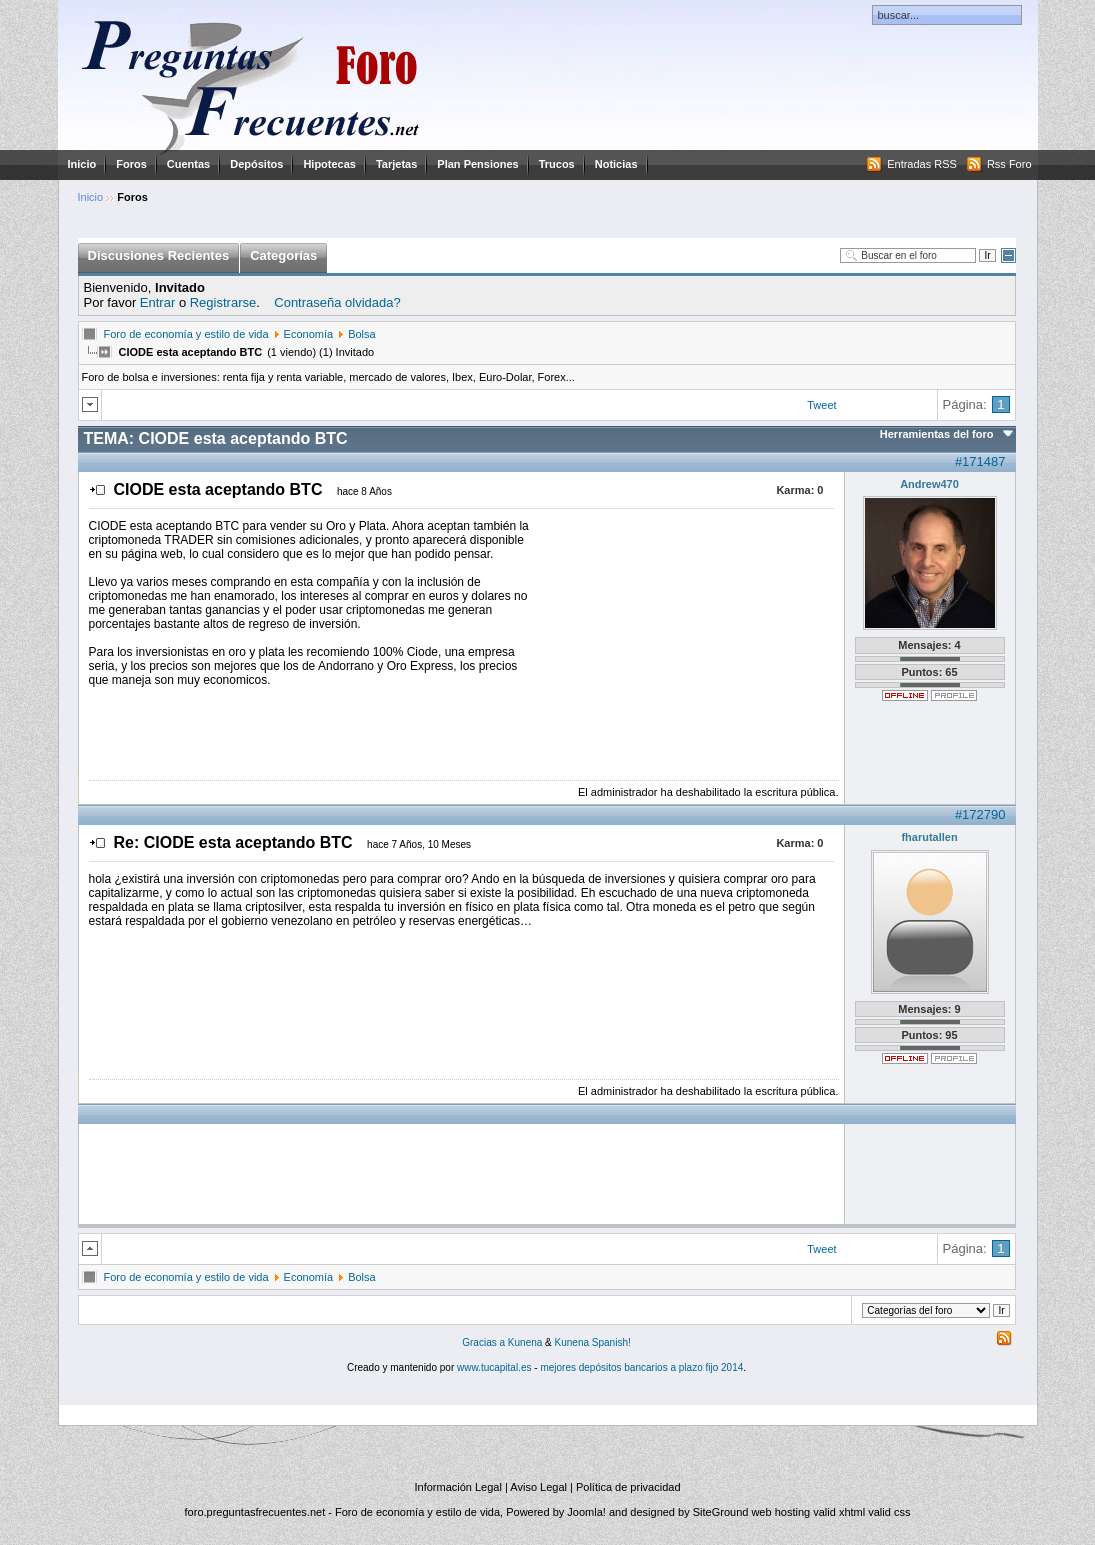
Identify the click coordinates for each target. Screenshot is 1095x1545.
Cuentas (188, 164)
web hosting (780, 1512)
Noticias (616, 164)
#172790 (980, 814)
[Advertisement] (684, 644)
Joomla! (586, 1512)
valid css (889, 1512)
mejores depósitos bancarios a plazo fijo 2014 (641, 1367)
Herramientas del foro (937, 434)
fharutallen (929, 837)
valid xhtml (839, 1512)
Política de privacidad (628, 1487)
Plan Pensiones (477, 164)
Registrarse (223, 302)
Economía (309, 334)
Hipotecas (329, 164)
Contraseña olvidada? (337, 302)
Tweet (821, 405)
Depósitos (256, 164)
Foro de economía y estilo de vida (186, 334)
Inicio (82, 164)
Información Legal (457, 1487)
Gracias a (485, 1342)
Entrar (157, 302)
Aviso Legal (538, 1487)
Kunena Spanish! (593, 1342)
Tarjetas (396, 164)
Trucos (557, 164)
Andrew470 (929, 484)
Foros (131, 164)
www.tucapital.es (494, 1367)
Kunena (525, 1342)
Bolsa (362, 334)
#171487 (980, 461)
